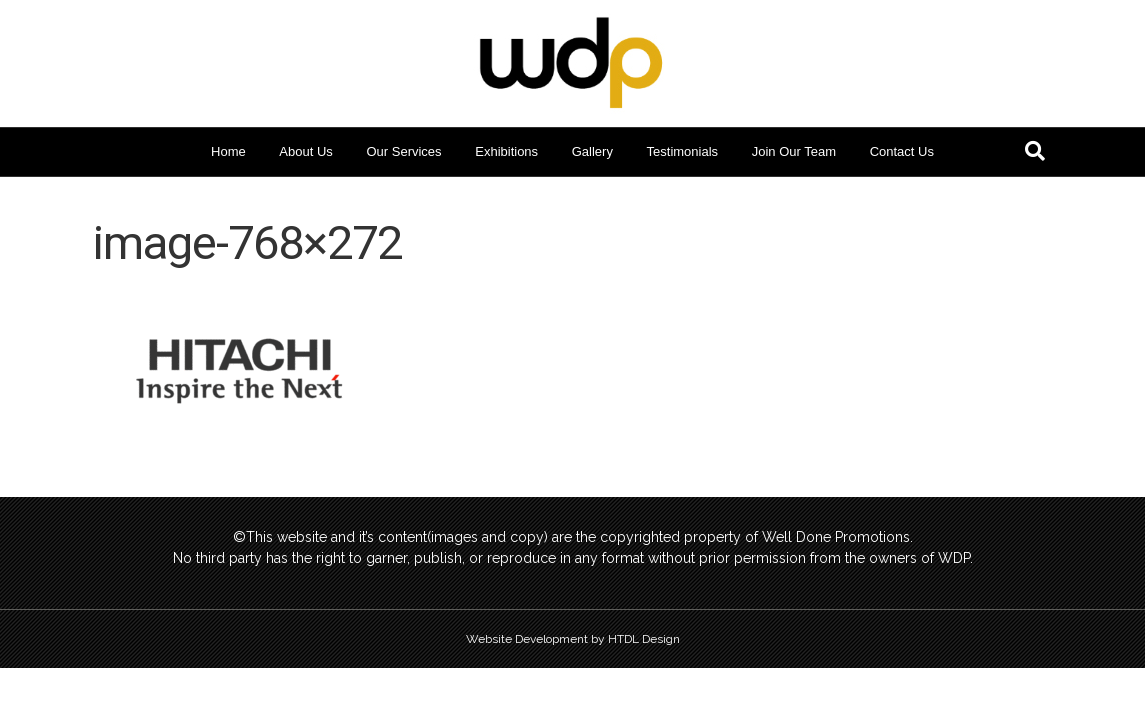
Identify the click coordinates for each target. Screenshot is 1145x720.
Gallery (592, 151)
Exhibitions (506, 151)
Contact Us (902, 151)
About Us (305, 151)
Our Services (403, 151)
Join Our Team (794, 151)
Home (228, 151)
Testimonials (683, 151)
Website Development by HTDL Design (573, 639)
